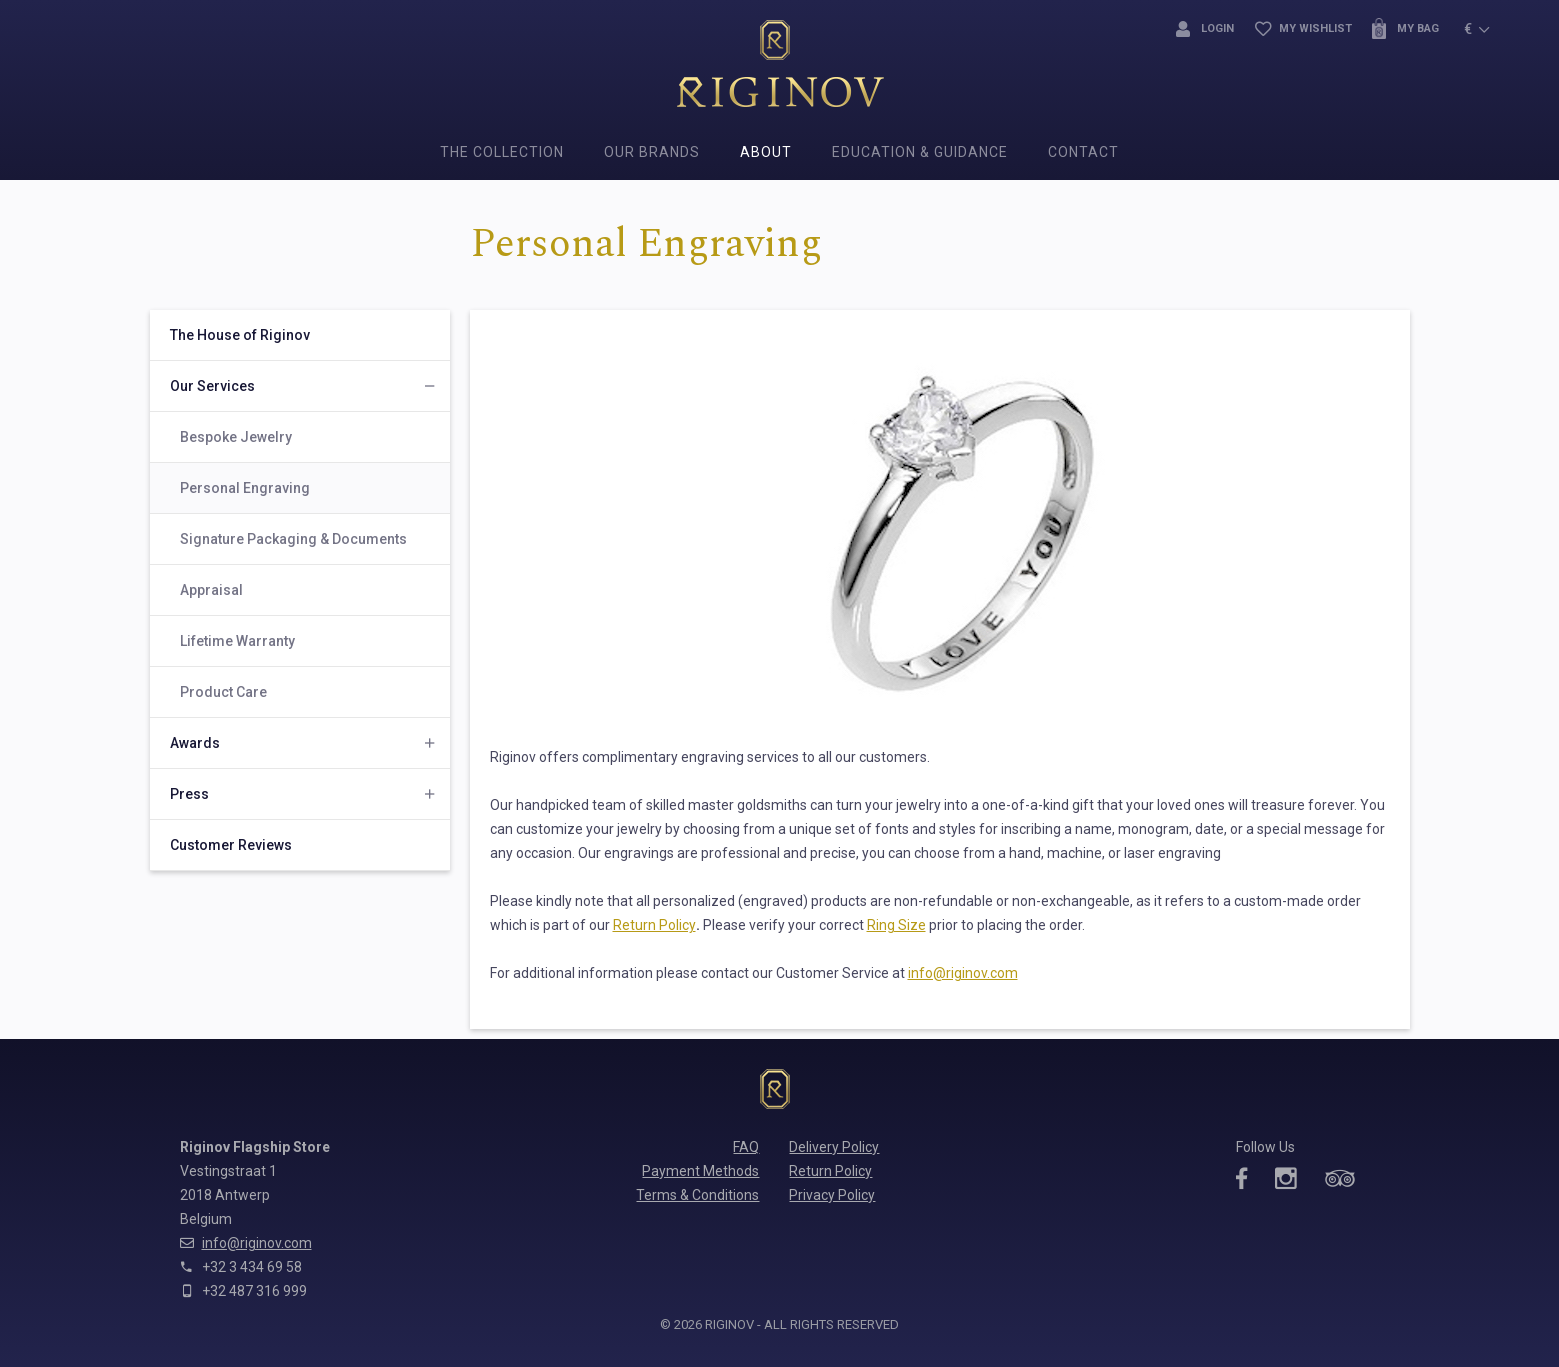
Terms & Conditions (697, 1195)
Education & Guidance (920, 152)
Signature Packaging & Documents (293, 539)
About (766, 152)
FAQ (746, 1147)
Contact (1083, 152)
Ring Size (896, 925)
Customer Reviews (231, 845)
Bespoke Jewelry (236, 437)
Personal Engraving (245, 488)
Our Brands (652, 152)
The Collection (502, 152)
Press (189, 794)
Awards (195, 743)
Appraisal (211, 590)
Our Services (212, 386)
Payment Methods (700, 1171)
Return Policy (654, 925)
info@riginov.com (963, 973)
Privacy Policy (832, 1195)
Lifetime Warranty (237, 641)
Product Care (223, 692)
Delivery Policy (834, 1147)
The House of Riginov (240, 335)
